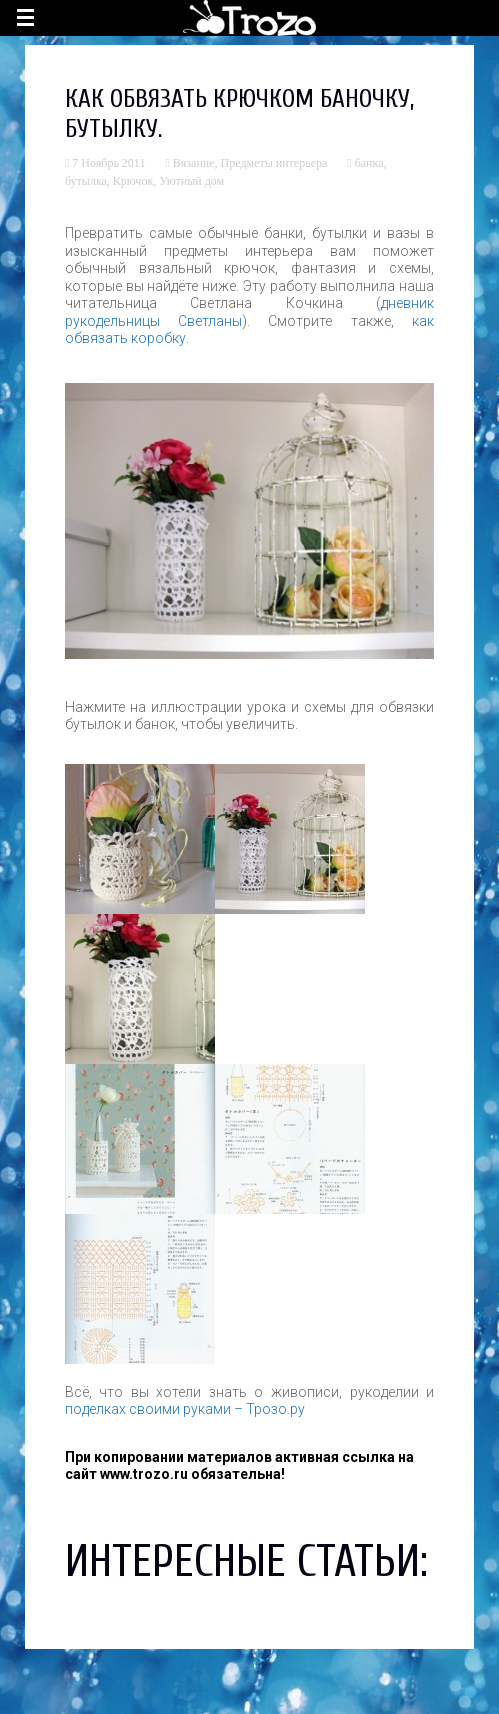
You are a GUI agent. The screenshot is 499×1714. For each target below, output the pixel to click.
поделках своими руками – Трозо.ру (185, 1409)
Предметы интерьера (274, 163)
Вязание (194, 163)
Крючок (133, 181)
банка (369, 163)
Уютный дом (191, 181)
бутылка (86, 181)
